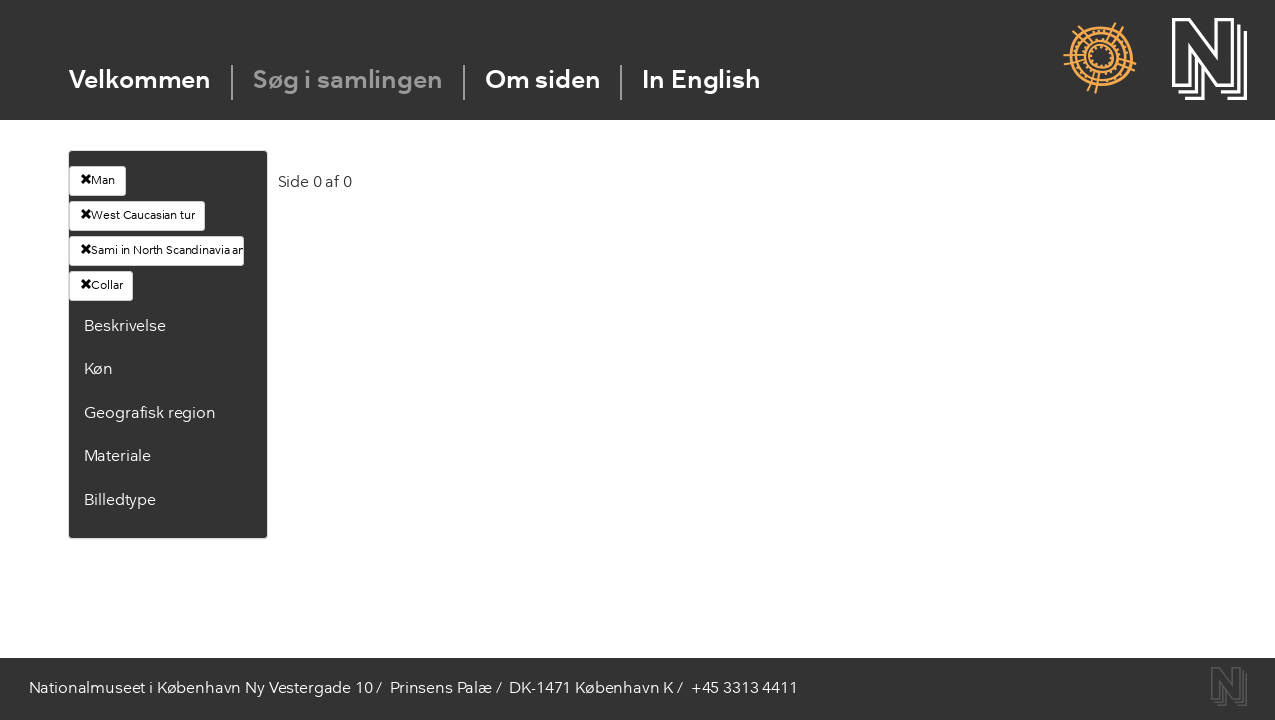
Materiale (118, 457)
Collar (101, 285)
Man (97, 180)
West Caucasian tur (137, 215)
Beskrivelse (125, 327)
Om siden (543, 81)
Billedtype (120, 501)
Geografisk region (150, 414)
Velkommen (140, 81)
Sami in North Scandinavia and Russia (162, 250)
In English (701, 81)
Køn (99, 370)
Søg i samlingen (348, 81)
